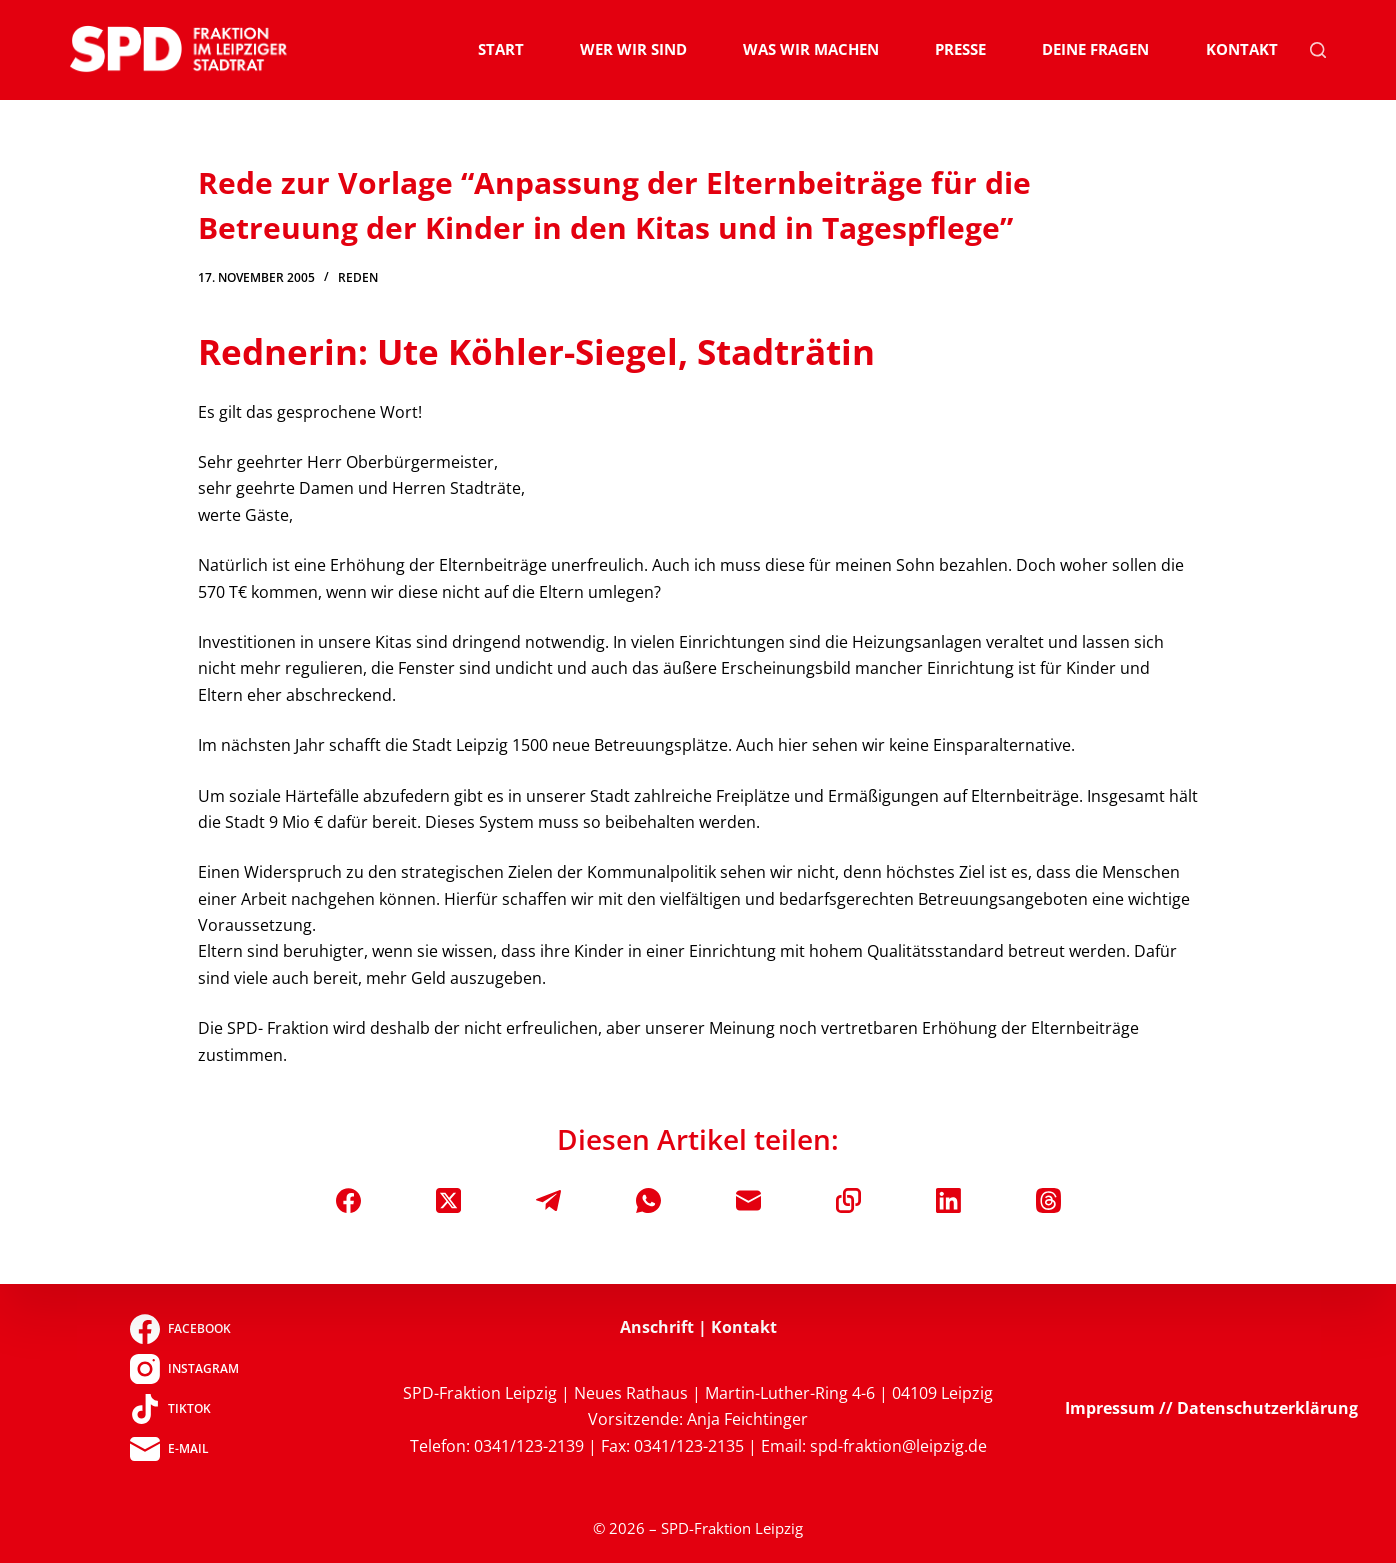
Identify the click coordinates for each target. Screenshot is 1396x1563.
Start (501, 49)
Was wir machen (811, 49)
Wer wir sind (633, 49)
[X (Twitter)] (448, 1200)
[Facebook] (348, 1200)
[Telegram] (548, 1200)
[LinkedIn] (948, 1200)
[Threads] (1048, 1200)
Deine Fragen (1095, 49)
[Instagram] (184, 1369)
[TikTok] (184, 1409)
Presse (960, 49)
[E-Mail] (748, 1200)
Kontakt (1242, 49)
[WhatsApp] (648, 1200)
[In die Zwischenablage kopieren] (848, 1200)
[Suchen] (1318, 50)
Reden (358, 277)
